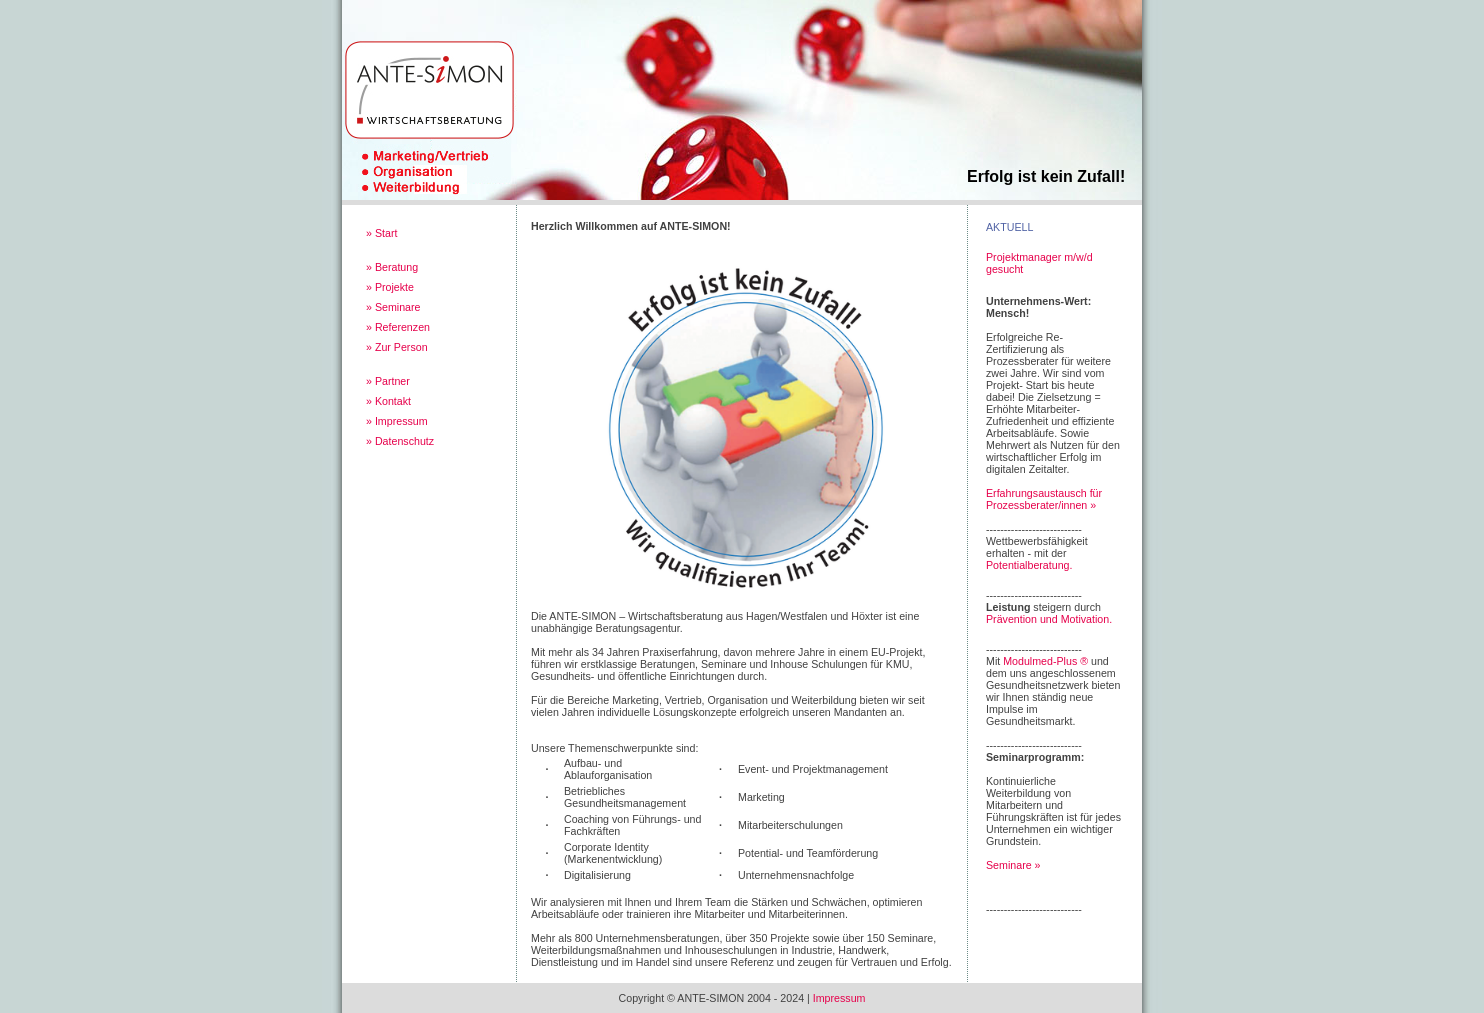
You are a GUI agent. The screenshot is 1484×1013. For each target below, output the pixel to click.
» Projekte (390, 287)
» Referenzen (398, 327)
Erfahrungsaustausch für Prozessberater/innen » (1044, 499)
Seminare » (1013, 865)
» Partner (388, 381)
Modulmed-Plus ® (1045, 661)
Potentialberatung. (1029, 565)
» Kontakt (388, 401)
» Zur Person (397, 347)
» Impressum (397, 421)
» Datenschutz (400, 441)
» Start (381, 233)
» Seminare (393, 307)
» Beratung (392, 267)
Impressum (839, 998)
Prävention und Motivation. (1049, 619)
